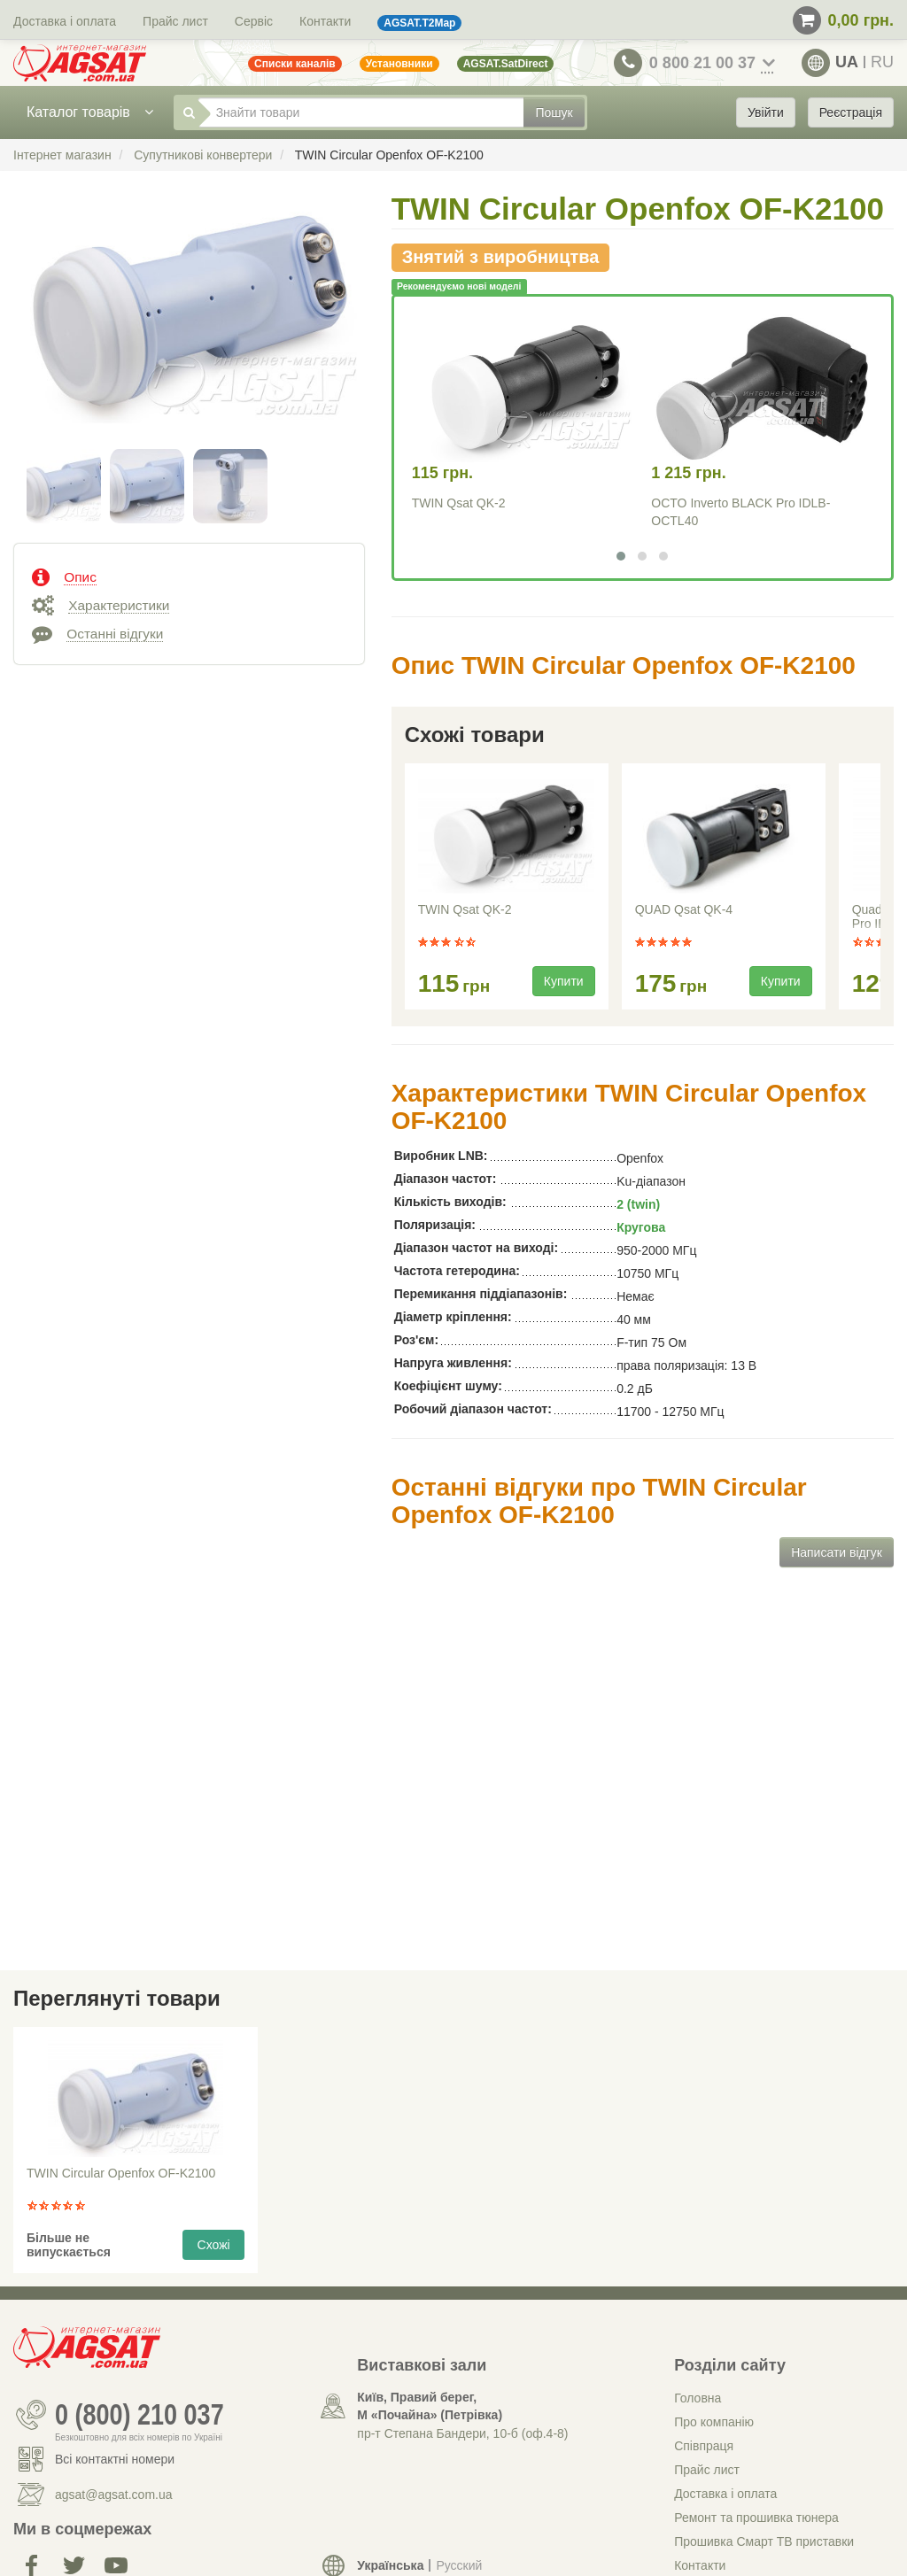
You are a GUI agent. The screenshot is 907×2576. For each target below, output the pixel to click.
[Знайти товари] (361, 112)
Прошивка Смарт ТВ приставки (764, 2541)
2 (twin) (638, 1204)
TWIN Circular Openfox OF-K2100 (121, 2173)
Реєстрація (850, 112)
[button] (621, 556)
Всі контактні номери (114, 2459)
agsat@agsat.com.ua (114, 2494)
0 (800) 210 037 (139, 2415)
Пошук (553, 112)
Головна (697, 2398)
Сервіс (254, 21)
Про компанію (714, 2422)
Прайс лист (175, 21)
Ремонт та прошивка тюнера (756, 2517)
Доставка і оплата (64, 21)
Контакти (325, 21)
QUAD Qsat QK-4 (684, 909)
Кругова (640, 1227)
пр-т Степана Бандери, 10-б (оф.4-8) (462, 2433)
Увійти (766, 112)
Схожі (214, 2245)
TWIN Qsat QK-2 (459, 503)
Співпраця (703, 2446)
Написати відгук (836, 1552)
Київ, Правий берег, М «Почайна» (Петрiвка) (429, 2406)
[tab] (189, 575)
